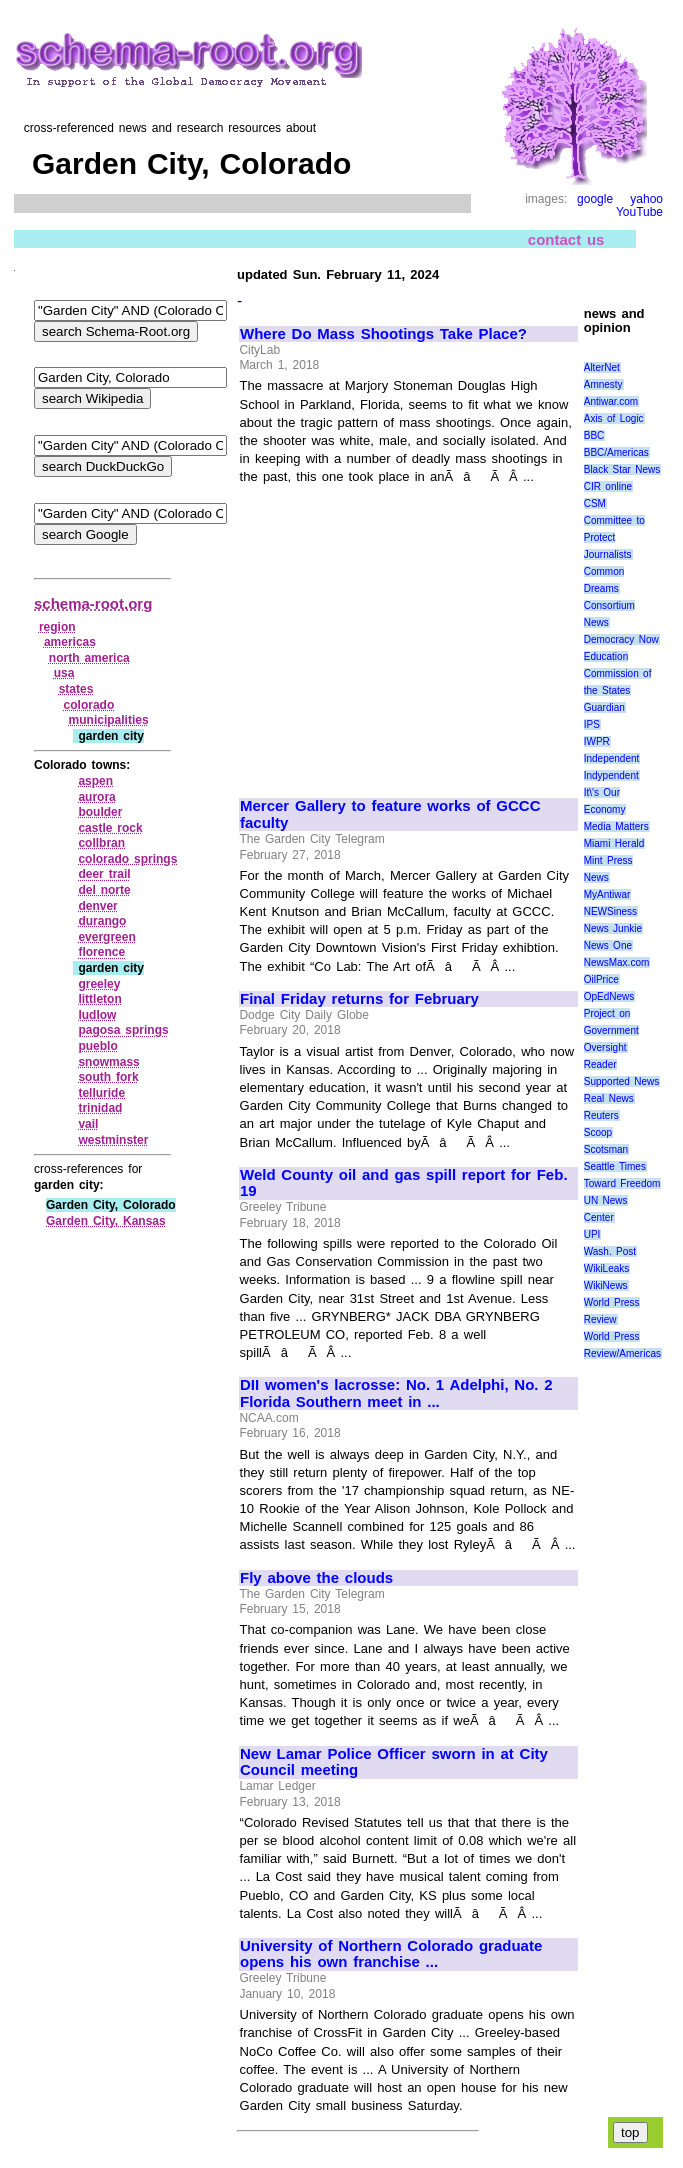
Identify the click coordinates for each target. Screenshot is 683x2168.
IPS (592, 724)
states (76, 689)
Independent (612, 758)
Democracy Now (621, 639)
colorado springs (127, 859)
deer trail (104, 874)
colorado (89, 705)
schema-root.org (93, 603)
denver (97, 906)
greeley (99, 984)
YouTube (639, 212)
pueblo (97, 1046)
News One (608, 945)
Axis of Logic (614, 418)
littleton (99, 999)
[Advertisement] (408, 633)
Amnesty (603, 384)
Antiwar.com (611, 401)
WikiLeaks (607, 1268)
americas (70, 642)
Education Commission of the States (618, 673)
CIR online (608, 486)
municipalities (109, 720)
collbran (101, 843)
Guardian (604, 707)
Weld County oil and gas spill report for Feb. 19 (404, 1183)
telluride (101, 1093)
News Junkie (613, 928)
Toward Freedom (622, 1183)
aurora (96, 797)
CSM (595, 503)
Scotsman (606, 1149)
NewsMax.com (617, 962)
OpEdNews (609, 996)
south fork (108, 1077)
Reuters (601, 1115)
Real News (609, 1098)
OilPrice (601, 979)
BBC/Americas (616, 452)
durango (102, 921)
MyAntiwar (607, 894)
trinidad (100, 1108)
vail (88, 1124)
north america (89, 658)
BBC (594, 435)
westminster (113, 1140)
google (595, 199)
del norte (104, 890)
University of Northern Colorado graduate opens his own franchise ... (391, 1954)
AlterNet (602, 367)
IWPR (597, 741)
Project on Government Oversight (611, 1030)
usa (64, 673)
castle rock (110, 828)
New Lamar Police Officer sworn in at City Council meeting (394, 1762)
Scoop (598, 1132)
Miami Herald (614, 843)
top (630, 2132)
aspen (95, 781)
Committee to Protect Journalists (614, 537)
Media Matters (616, 826)
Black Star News (622, 469)
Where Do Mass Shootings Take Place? (383, 334)
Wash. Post (610, 1251)
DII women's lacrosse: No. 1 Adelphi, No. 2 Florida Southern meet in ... (396, 1393)
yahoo (646, 199)
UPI (592, 1234)
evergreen (106, 937)
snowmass (108, 1062)
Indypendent (611, 775)
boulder (100, 812)
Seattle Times (615, 1166)
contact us (566, 239)
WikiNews (606, 1285)
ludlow (97, 1015)
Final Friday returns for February (359, 999)
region (57, 627)
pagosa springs (123, 1030)
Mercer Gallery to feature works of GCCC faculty (390, 814)
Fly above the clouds (316, 1578)
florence (101, 952)
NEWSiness (610, 911)
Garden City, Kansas (106, 1221)
